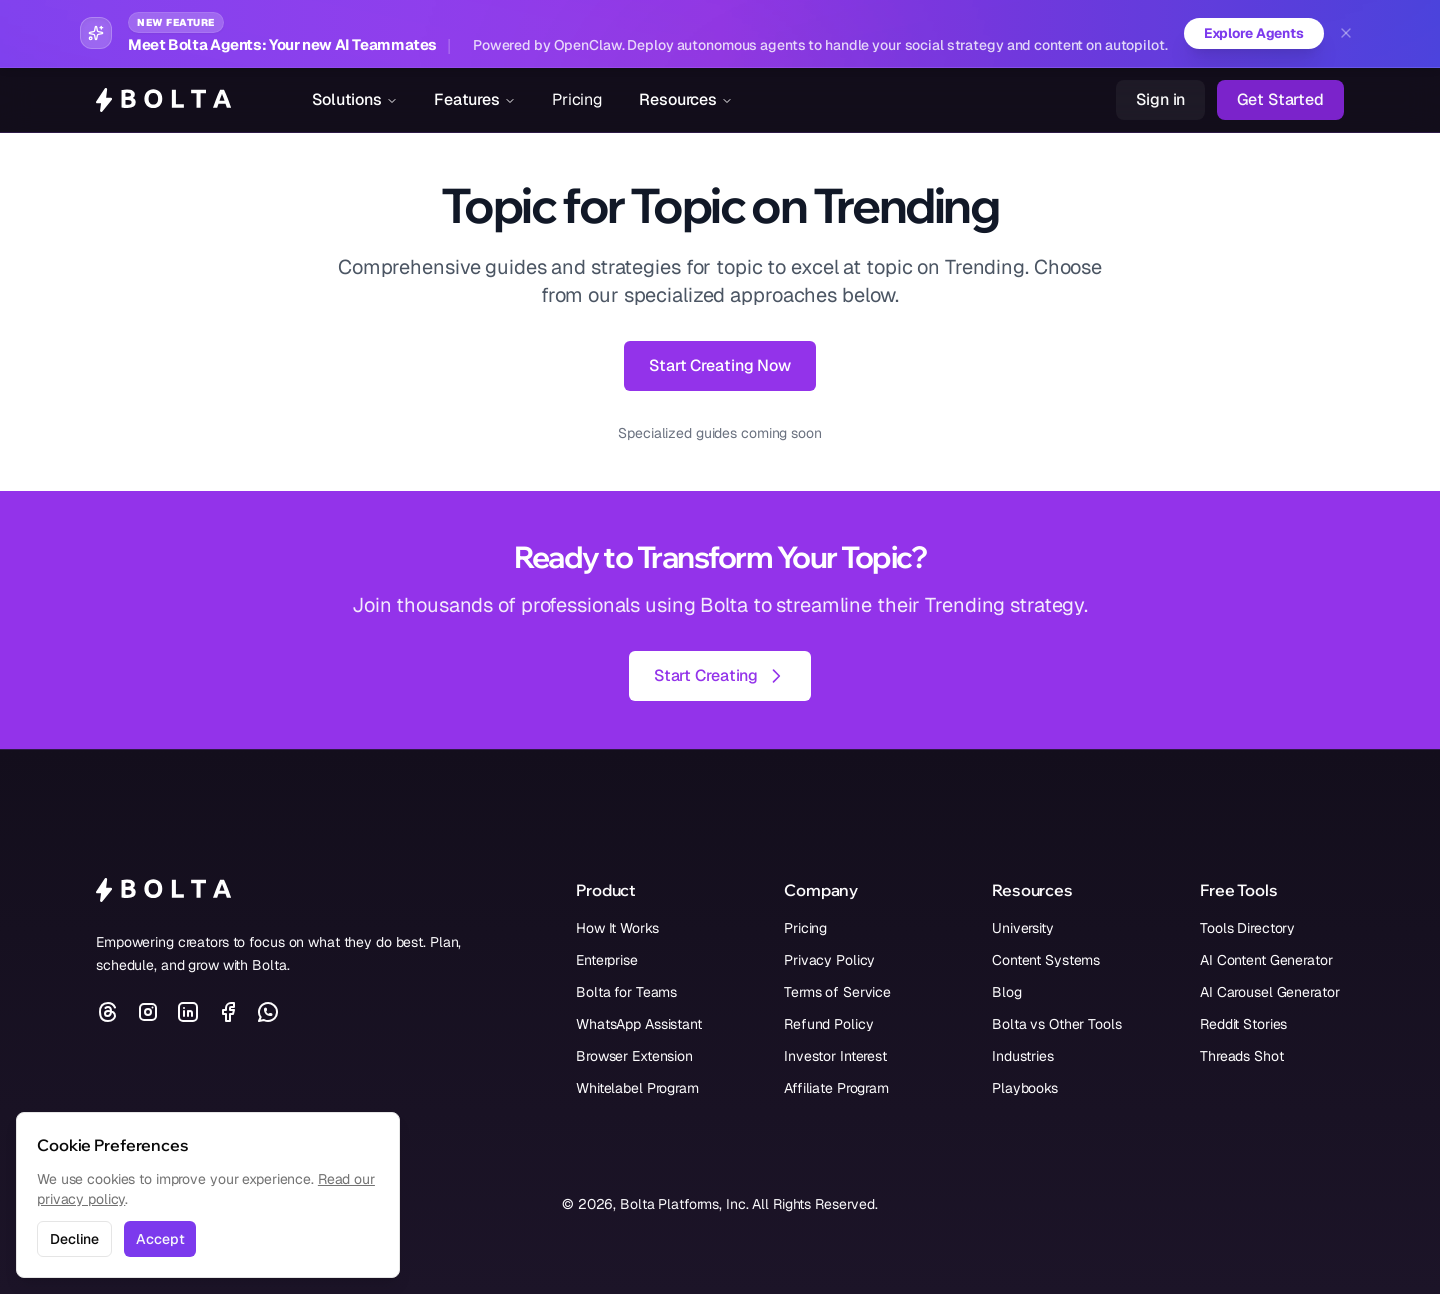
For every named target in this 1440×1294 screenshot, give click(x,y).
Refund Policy (828, 1024)
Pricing (577, 99)
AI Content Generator (1266, 960)
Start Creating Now (720, 365)
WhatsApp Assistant (639, 1024)
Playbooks (1025, 1088)
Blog (1007, 992)
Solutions (355, 99)
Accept (160, 1239)
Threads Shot (1242, 1056)
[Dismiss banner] (1346, 34)
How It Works (617, 928)
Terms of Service (837, 992)
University (1023, 928)
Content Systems (1046, 960)
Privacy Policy (829, 960)
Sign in (1160, 99)
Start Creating (720, 675)
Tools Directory (1247, 928)
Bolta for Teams (626, 992)
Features (475, 99)
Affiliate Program (836, 1088)
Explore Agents (1252, 34)
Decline (74, 1239)
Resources (686, 99)
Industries (1023, 1056)
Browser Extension (634, 1056)
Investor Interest (835, 1056)
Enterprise (607, 960)
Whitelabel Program (637, 1088)
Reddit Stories (1243, 1024)
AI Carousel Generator (1269, 992)
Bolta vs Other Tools (1057, 1024)
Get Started (1280, 99)
